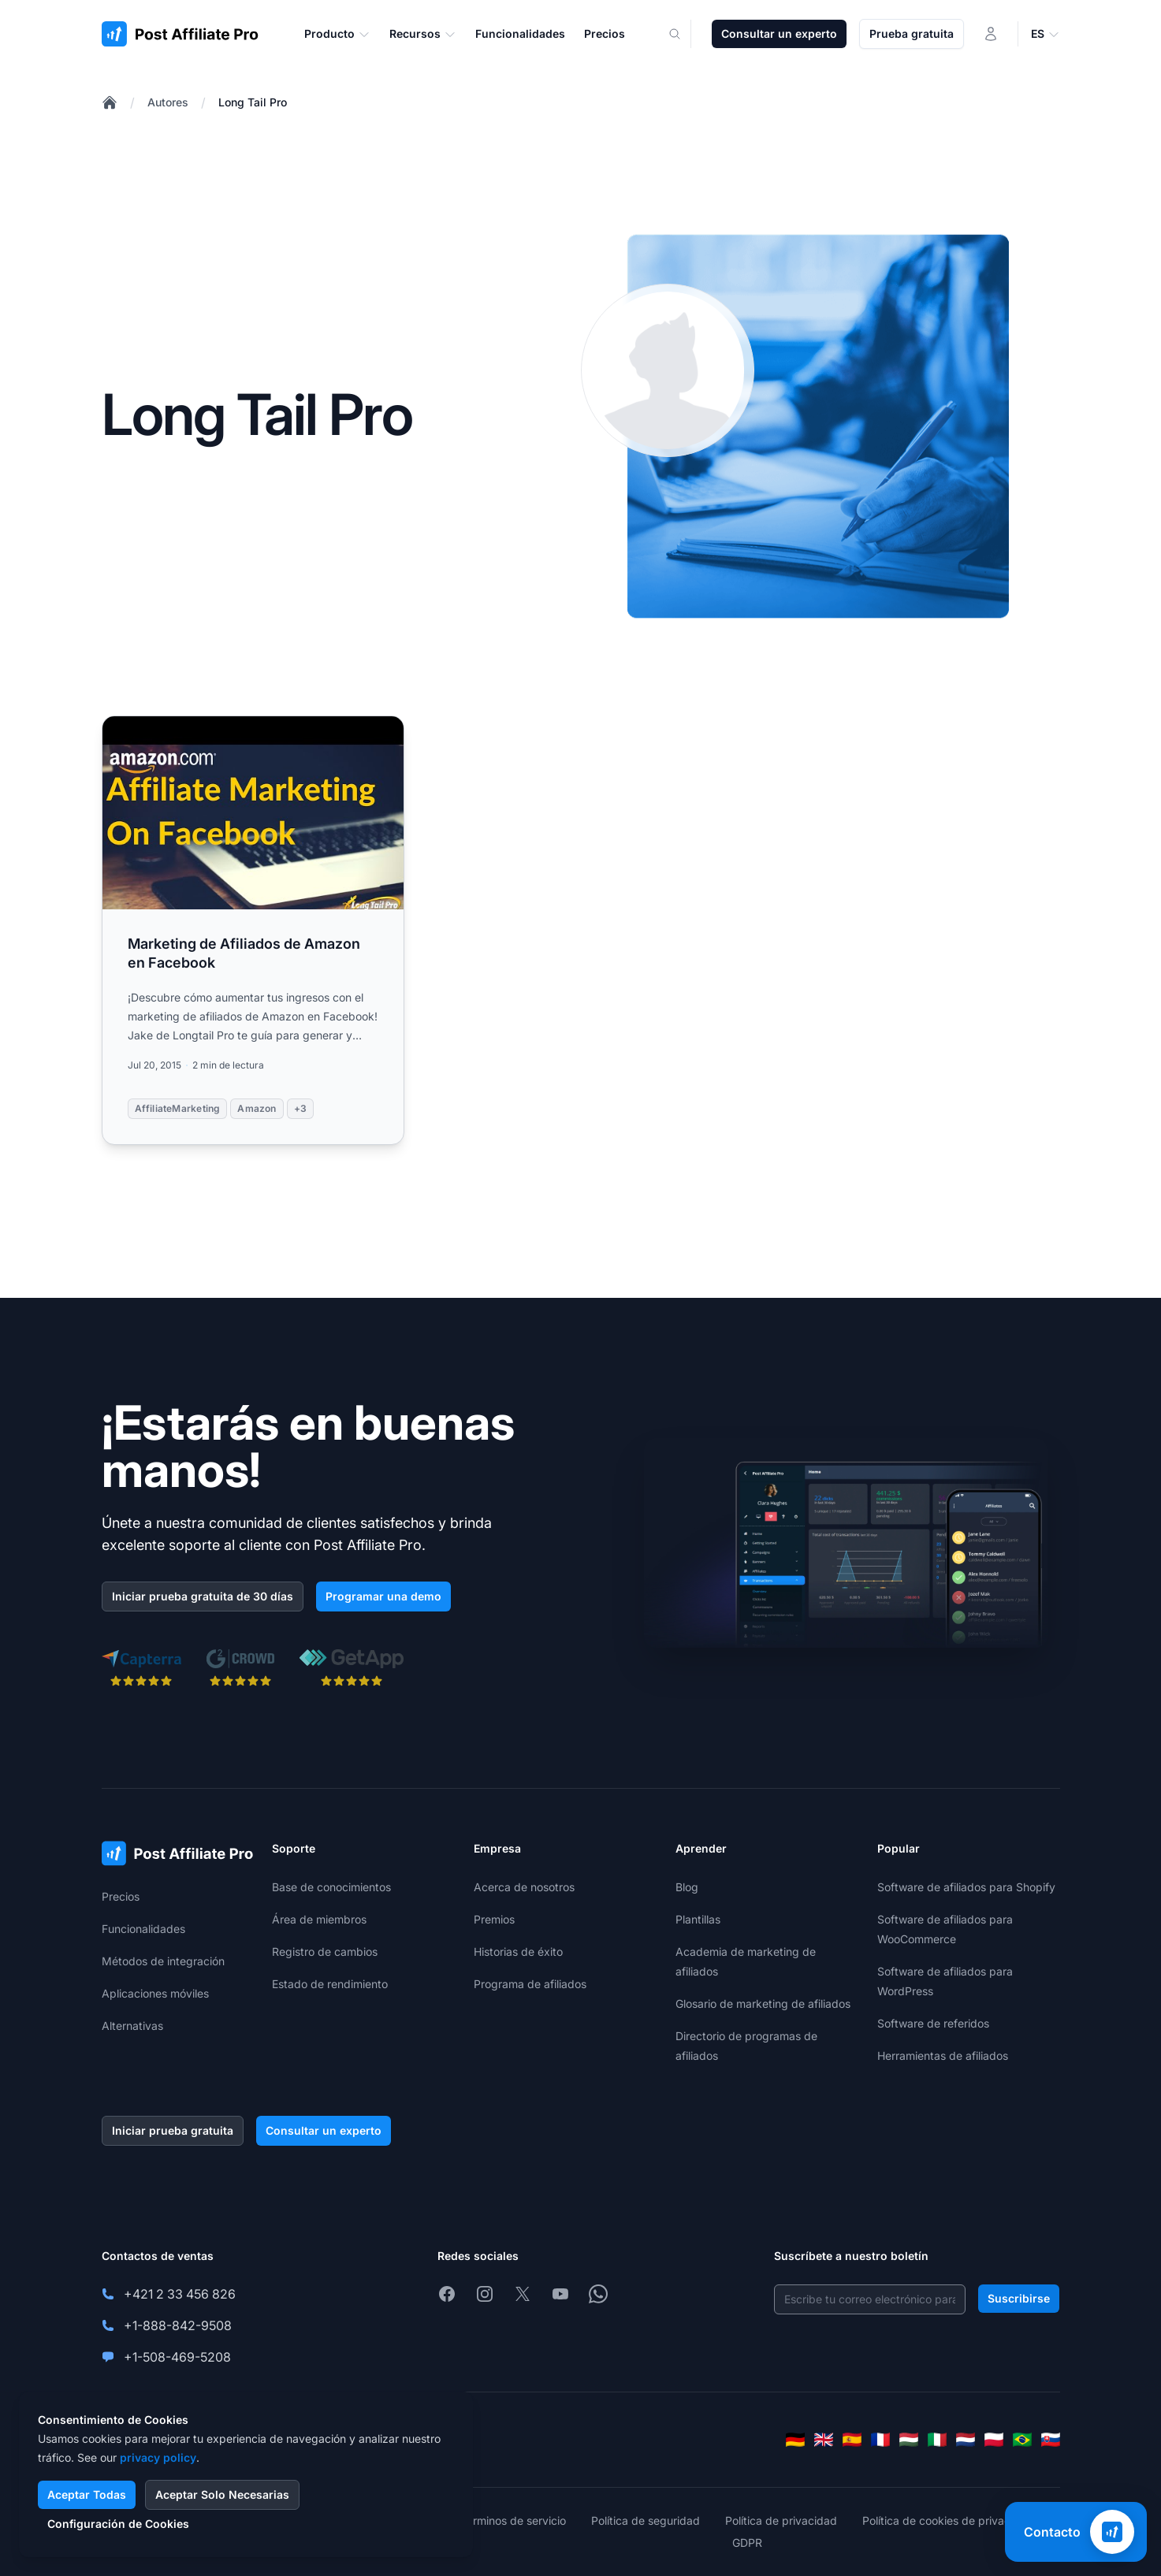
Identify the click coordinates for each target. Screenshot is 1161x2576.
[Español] (852, 2440)
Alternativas (132, 2025)
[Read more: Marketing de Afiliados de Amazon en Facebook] (253, 930)
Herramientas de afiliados (942, 2055)
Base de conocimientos (331, 1887)
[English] (823, 2440)
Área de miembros (319, 1919)
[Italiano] (937, 2440)
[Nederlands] (965, 2440)
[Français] (880, 2440)
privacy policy (158, 2457)
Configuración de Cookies (118, 2523)
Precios (121, 1896)
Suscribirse (1019, 2298)
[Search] (685, 34)
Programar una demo (383, 1596)
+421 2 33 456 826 (180, 2294)
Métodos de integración (163, 1961)
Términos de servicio (513, 2520)
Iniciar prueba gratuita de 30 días (202, 1596)
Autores (167, 102)
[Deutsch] (795, 2440)
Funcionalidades (143, 1928)
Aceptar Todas (86, 2494)
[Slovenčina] (1050, 2440)
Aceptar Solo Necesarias (222, 2494)
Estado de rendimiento (330, 1984)
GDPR (747, 2542)
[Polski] (993, 2440)
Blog (686, 1887)
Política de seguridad (645, 2520)
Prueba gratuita (911, 33)
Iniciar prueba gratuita (172, 2130)
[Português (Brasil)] (1022, 2440)
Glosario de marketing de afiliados (762, 2003)
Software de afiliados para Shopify (966, 1887)
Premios (494, 1919)
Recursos (422, 34)
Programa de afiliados (530, 1984)
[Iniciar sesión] (991, 34)
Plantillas (697, 1919)
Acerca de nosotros (524, 1887)
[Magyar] (908, 2440)
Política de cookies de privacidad (947, 2520)
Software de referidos (933, 2023)
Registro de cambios (325, 1951)
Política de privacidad (781, 2520)
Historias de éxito (518, 1951)
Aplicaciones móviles (155, 1993)
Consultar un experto (779, 33)
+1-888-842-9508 (178, 2325)
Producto (337, 34)
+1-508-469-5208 (177, 2357)
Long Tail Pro (252, 102)
